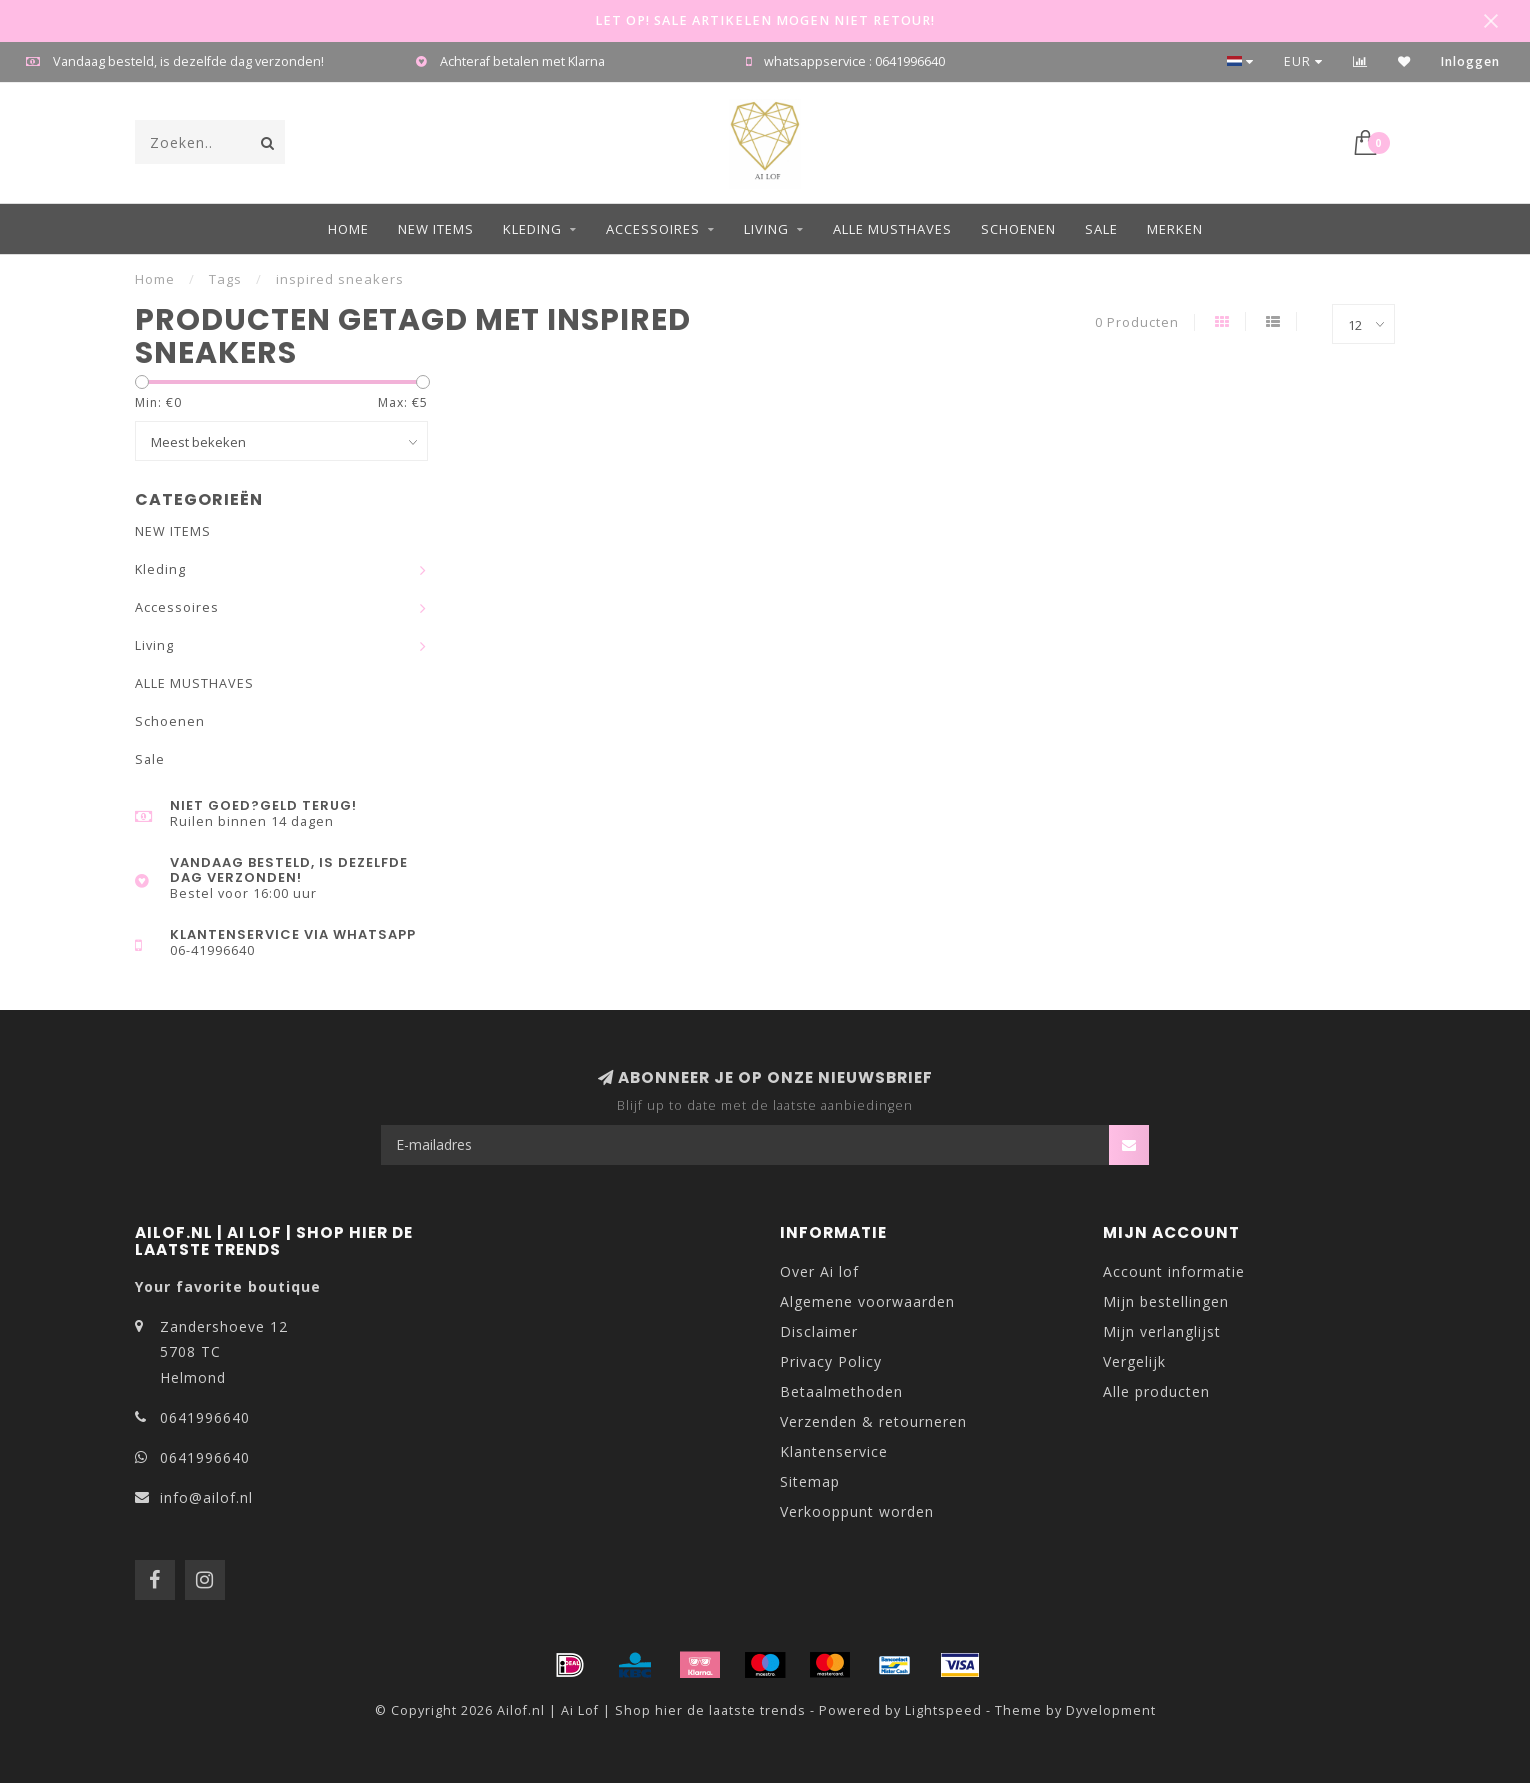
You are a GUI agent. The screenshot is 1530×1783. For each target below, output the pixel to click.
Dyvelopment (1111, 1710)
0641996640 (205, 1417)
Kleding (532, 229)
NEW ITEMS (436, 229)
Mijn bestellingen (1166, 1301)
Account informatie (1174, 1271)
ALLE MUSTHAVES (892, 229)
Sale (1101, 229)
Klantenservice (834, 1451)
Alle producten (1156, 1391)
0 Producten (1137, 322)
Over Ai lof (819, 1271)
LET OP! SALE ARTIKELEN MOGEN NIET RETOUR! (765, 20)
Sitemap (810, 1481)
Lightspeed (943, 1710)
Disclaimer (819, 1331)
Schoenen (1018, 229)
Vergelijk (1134, 1361)
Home (348, 229)
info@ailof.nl (206, 1497)
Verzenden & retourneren (873, 1421)
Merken (1175, 229)
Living (766, 229)
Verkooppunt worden (857, 1511)
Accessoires (653, 229)
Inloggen (1470, 61)
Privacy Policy (831, 1361)
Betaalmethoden (841, 1391)
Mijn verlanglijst (1162, 1331)
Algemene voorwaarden (867, 1301)
